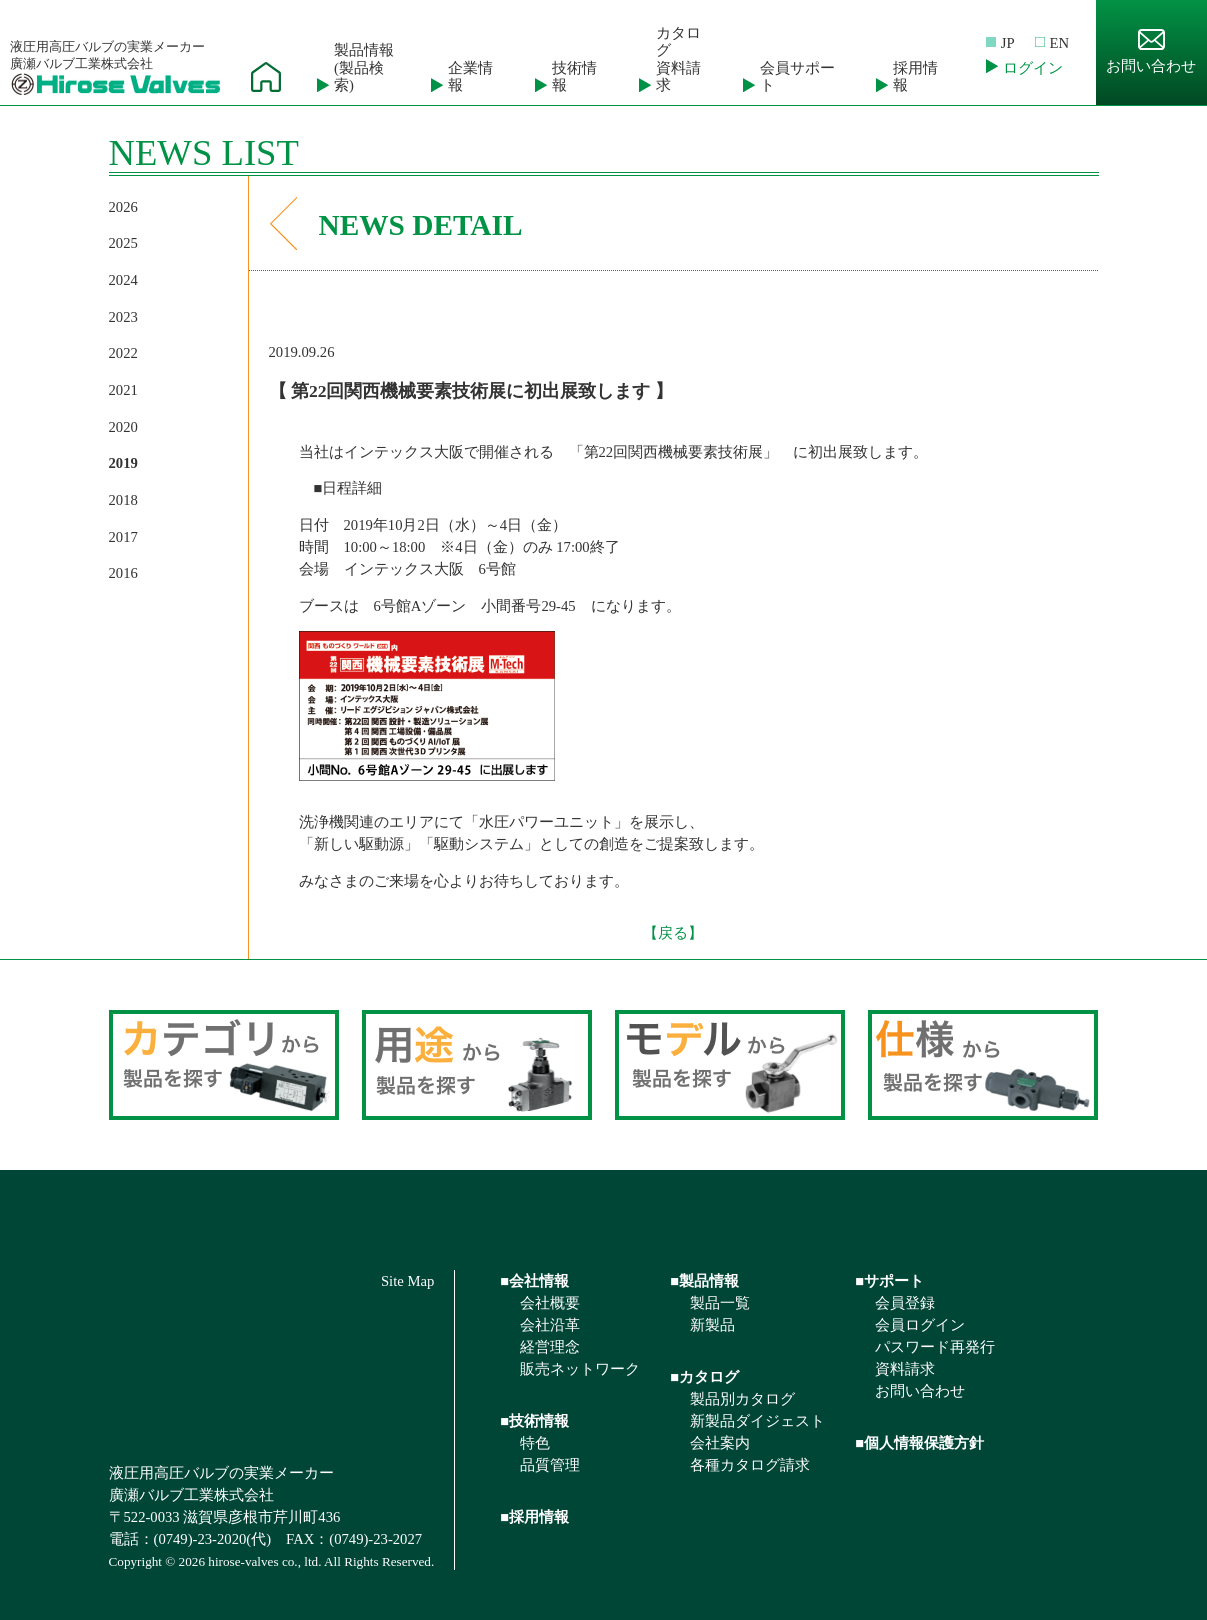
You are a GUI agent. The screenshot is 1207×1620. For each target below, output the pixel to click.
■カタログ (704, 1377)
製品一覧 (720, 1303)
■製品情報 (704, 1281)
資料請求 (905, 1369)
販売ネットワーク (580, 1369)
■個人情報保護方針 (919, 1443)
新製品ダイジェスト (757, 1421)
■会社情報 (534, 1281)
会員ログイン (920, 1325)
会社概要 (550, 1303)
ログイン (1033, 68)
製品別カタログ (742, 1399)
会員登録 (905, 1303)
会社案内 (720, 1443)
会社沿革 (550, 1325)
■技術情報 (534, 1421)
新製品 (712, 1325)
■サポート (889, 1281)
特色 (535, 1443)
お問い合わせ (1151, 51)
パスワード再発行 (935, 1347)
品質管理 (550, 1465)
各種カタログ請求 (750, 1465)
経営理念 (550, 1347)
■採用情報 (534, 1517)
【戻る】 (673, 933)
